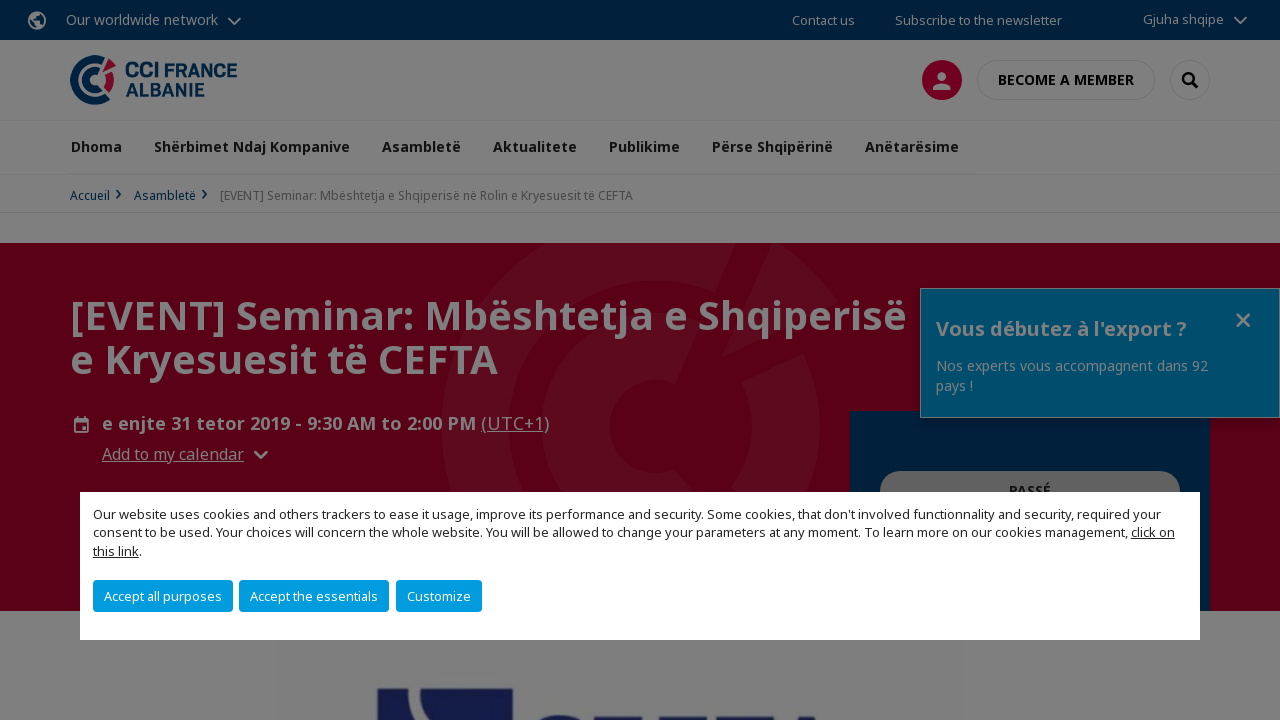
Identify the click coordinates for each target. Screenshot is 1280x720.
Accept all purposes (163, 596)
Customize (439, 596)
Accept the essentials (314, 596)
